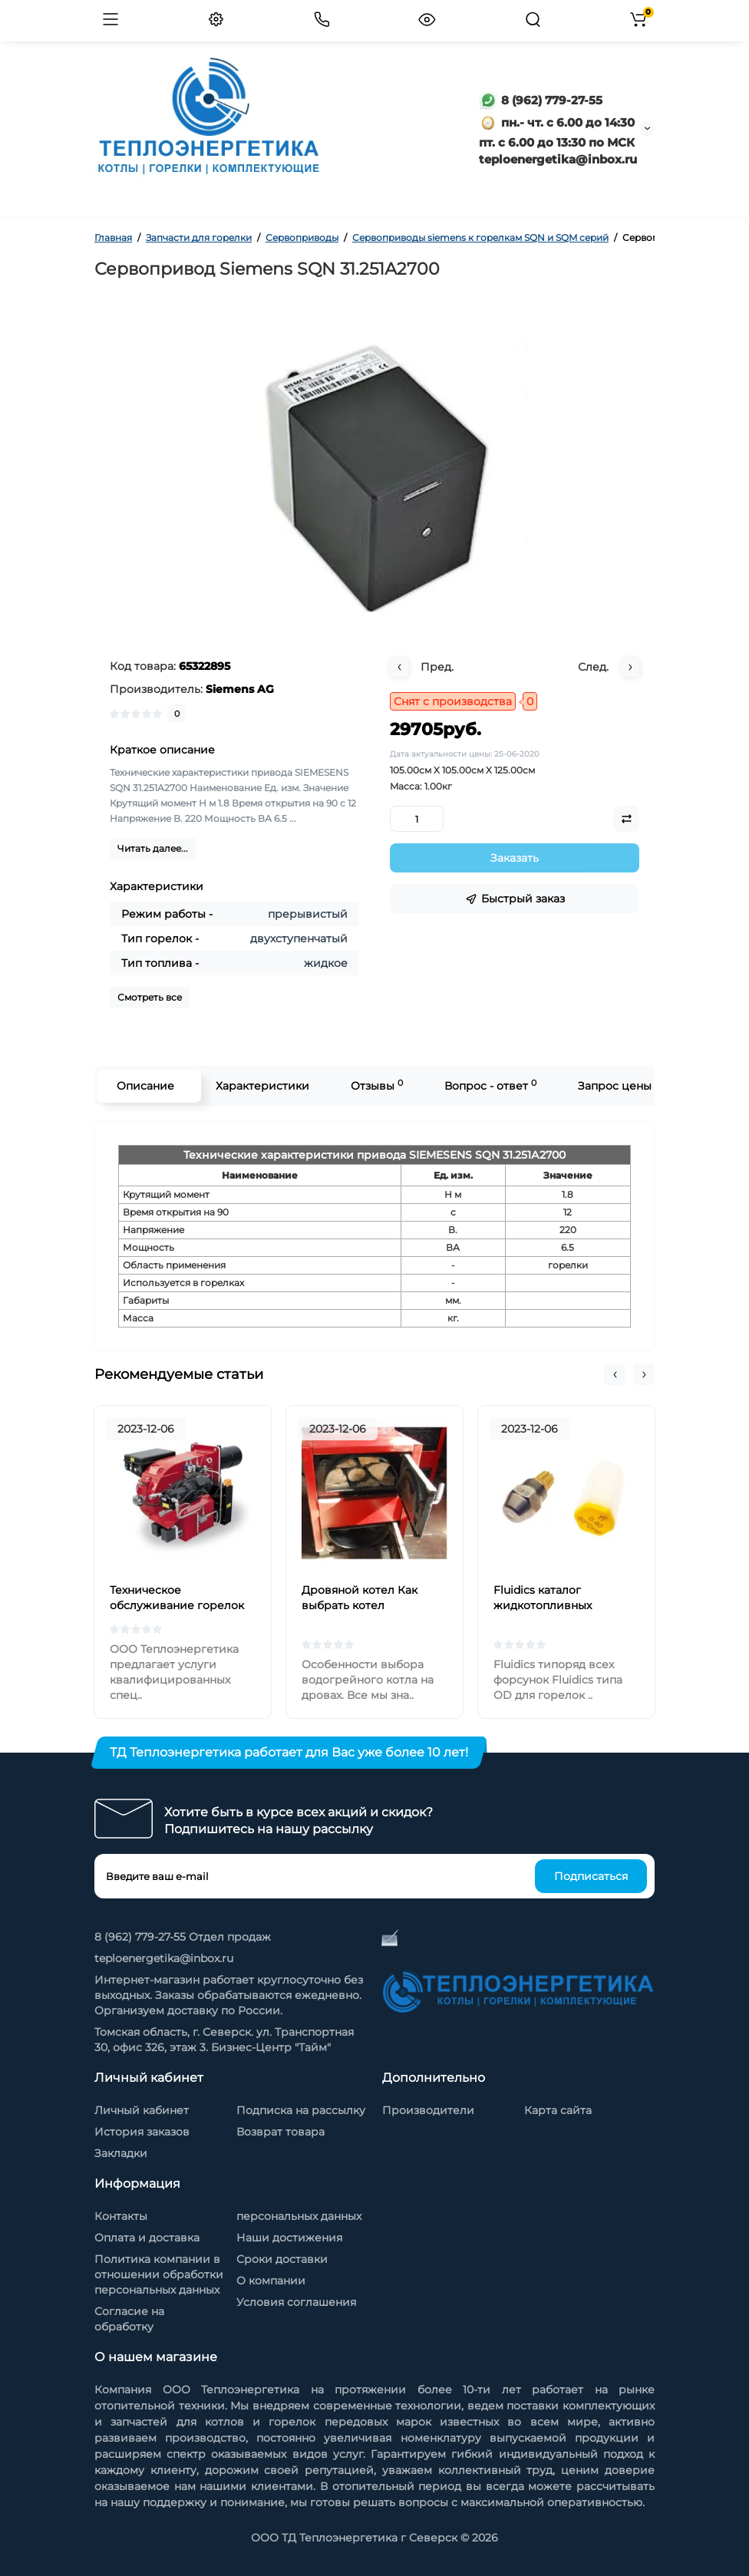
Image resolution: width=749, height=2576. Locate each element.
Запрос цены (615, 1086)
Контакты (120, 2216)
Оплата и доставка (147, 2238)
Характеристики (262, 1086)
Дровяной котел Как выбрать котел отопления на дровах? (364, 1605)
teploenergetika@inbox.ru (163, 1958)
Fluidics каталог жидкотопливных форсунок (542, 1605)
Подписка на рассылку (300, 2110)
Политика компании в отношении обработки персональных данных (158, 2274)
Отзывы (377, 1085)
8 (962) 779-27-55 (540, 100)
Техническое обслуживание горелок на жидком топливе (177, 1605)
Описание (145, 1086)
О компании (270, 2280)
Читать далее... (152, 848)
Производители (428, 2110)
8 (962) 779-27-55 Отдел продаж (182, 1937)
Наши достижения (289, 2238)
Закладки (120, 2153)
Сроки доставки (282, 2259)
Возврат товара (280, 2132)
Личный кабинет (141, 2110)
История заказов (142, 2132)
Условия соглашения (296, 2302)
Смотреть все (149, 997)
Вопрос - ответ (490, 1085)
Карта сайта (558, 2110)
